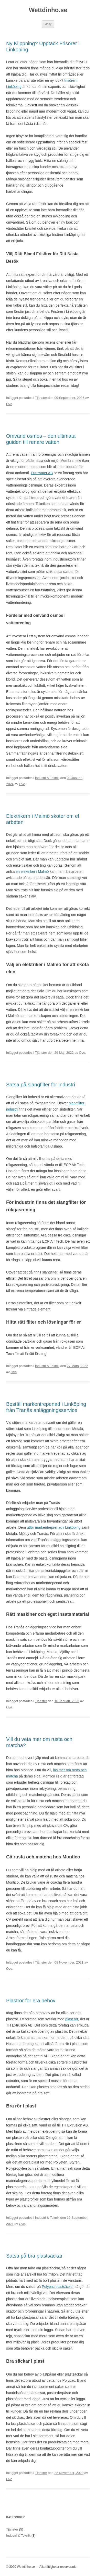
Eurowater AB (42, 473)
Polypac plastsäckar (58, 2287)
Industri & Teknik (47, 778)
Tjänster (41, 398)
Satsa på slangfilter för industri (40, 1084)
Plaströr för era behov (30, 2000)
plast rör (71, 2019)
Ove (9, 404)
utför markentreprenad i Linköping (54, 1527)
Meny (48, 23)
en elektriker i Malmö (32, 871)
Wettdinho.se (48, 9)
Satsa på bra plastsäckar (34, 2256)
